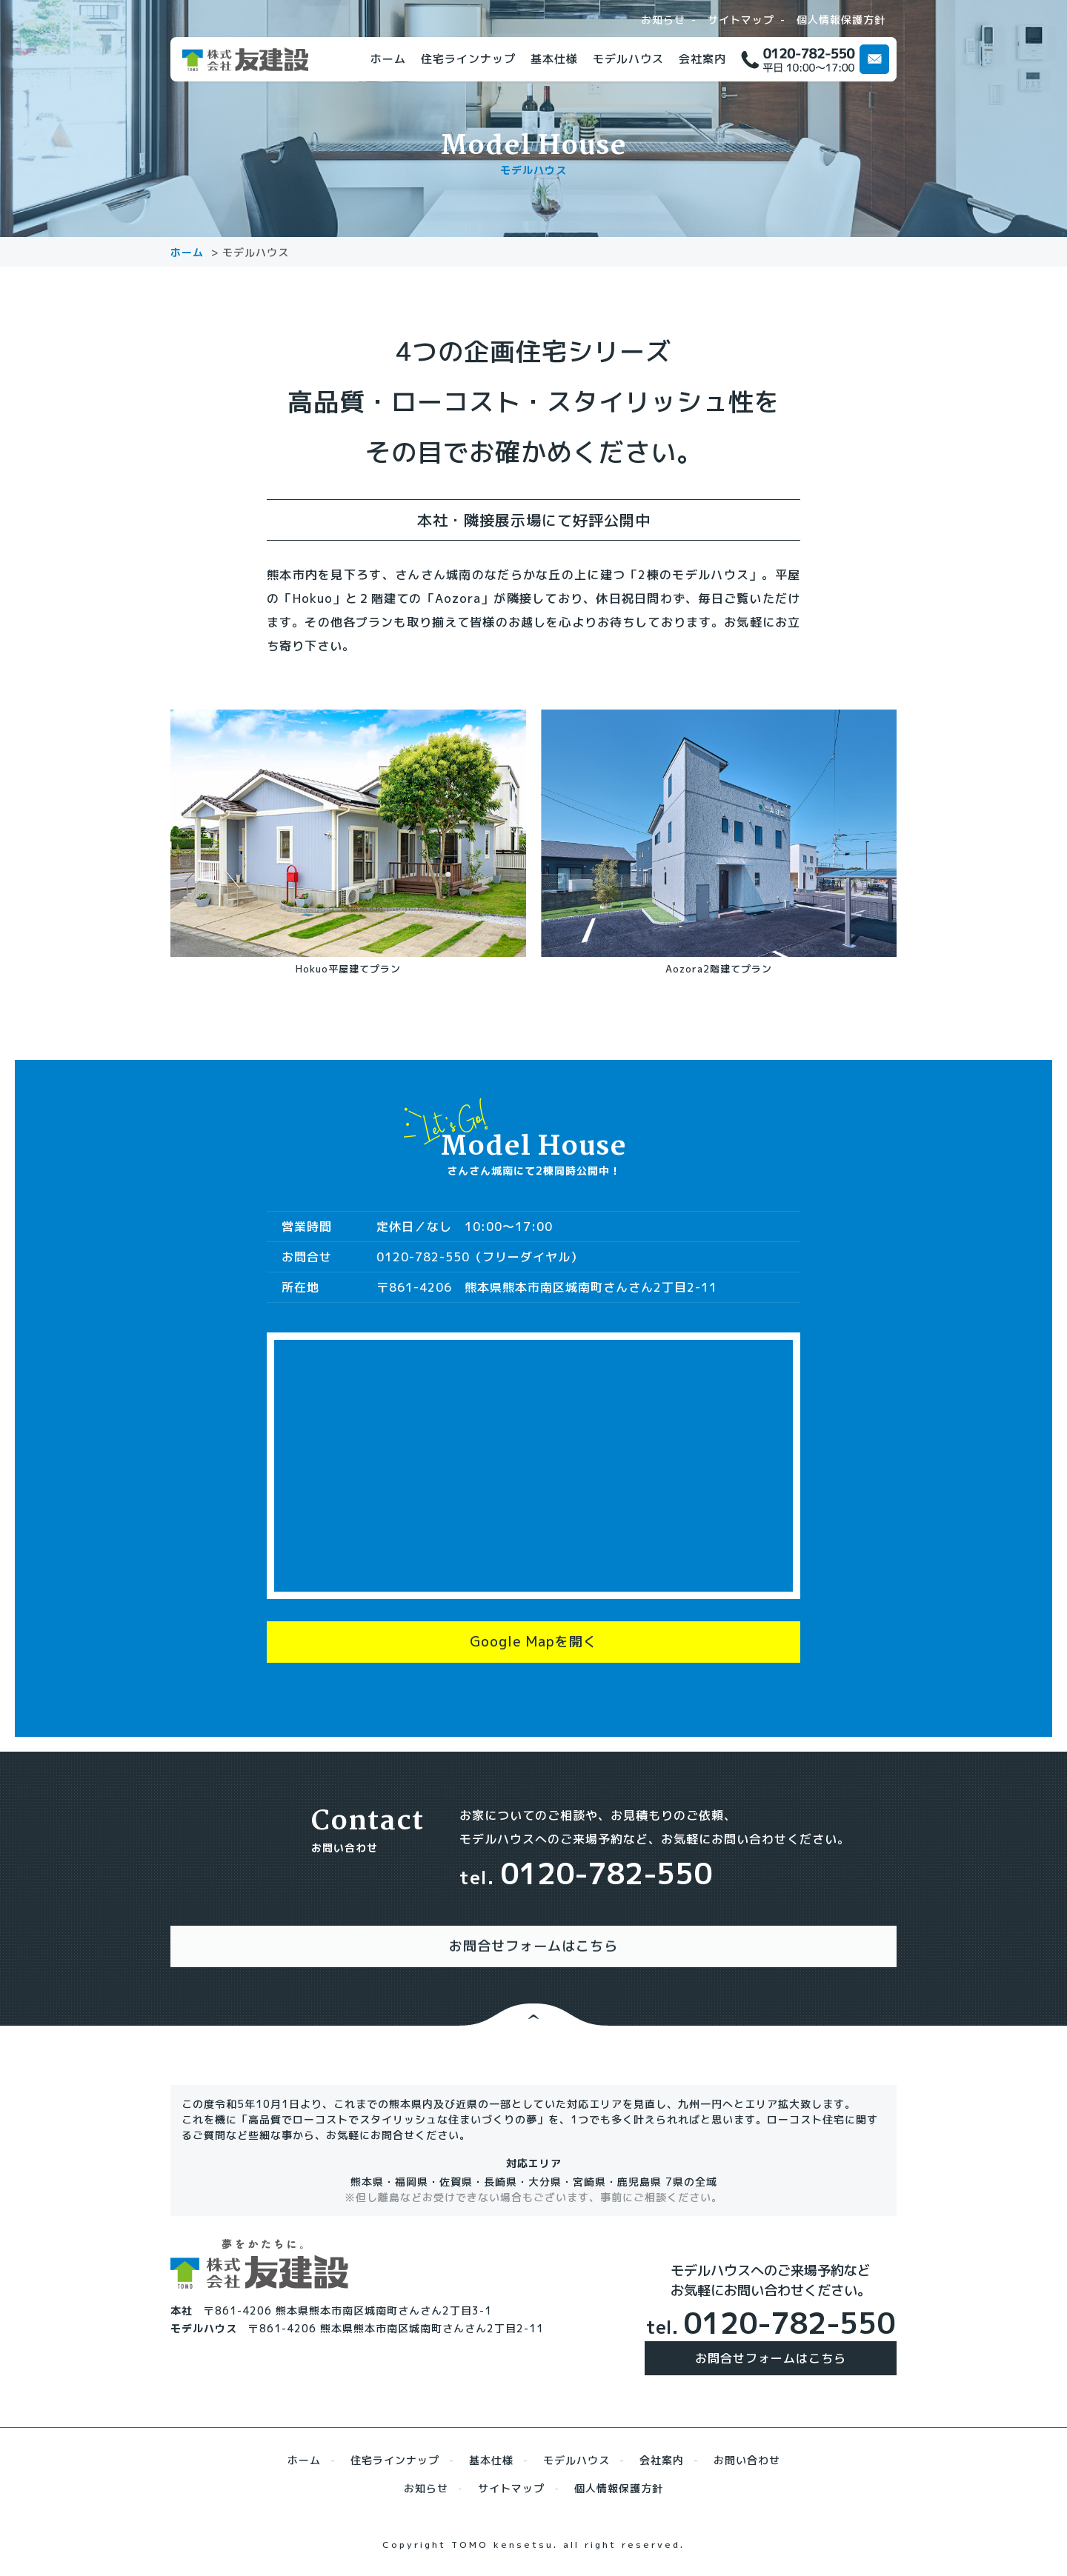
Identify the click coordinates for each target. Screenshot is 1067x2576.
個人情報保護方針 (841, 20)
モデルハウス (628, 59)
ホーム (388, 59)
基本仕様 (554, 59)
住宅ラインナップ (468, 59)
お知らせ (663, 20)
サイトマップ (741, 20)
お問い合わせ (747, 2453)
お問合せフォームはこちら (770, 2351)
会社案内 (702, 59)
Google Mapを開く (533, 1649)
